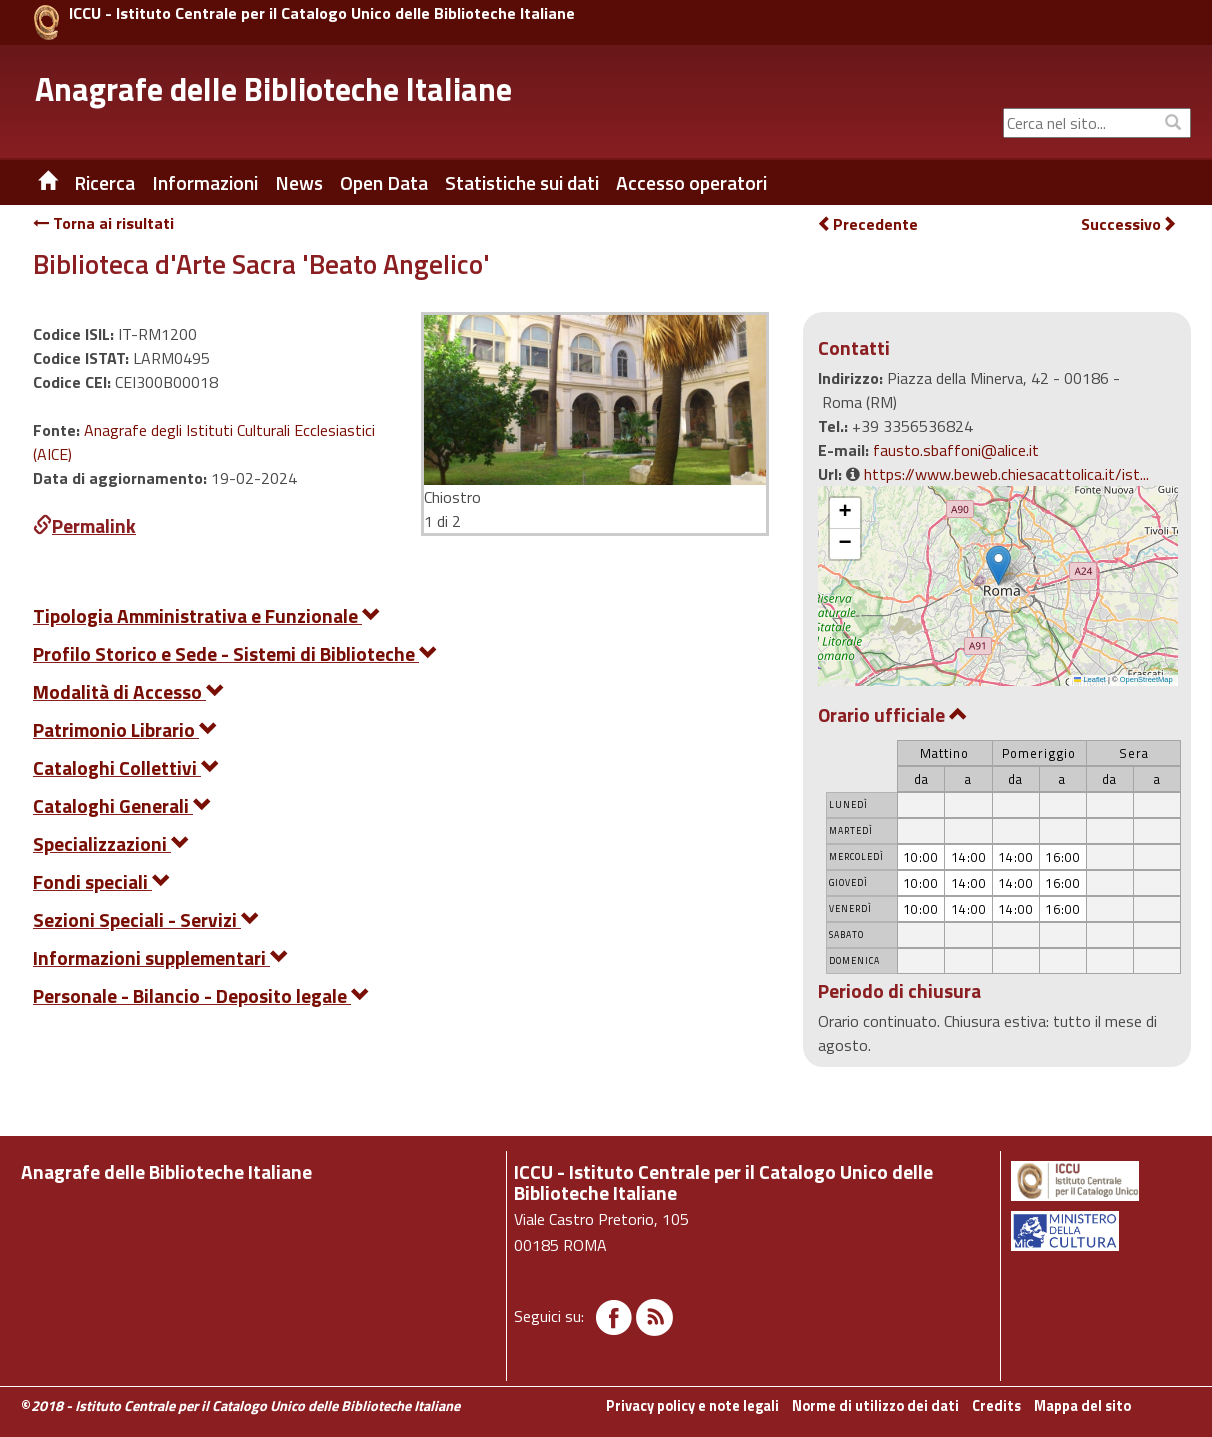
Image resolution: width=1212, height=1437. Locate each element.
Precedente (867, 224)
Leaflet (1090, 679)
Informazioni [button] (205, 183)
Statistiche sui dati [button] (522, 183)
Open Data (384, 183)
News (299, 183)
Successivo (1129, 224)
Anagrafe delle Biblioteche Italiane (273, 89)
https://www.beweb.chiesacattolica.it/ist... (1006, 474)
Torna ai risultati (103, 223)
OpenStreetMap (1146, 679)
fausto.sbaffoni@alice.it (956, 450)
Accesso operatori (691, 183)
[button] (998, 565)
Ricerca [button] (104, 183)
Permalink (84, 525)
